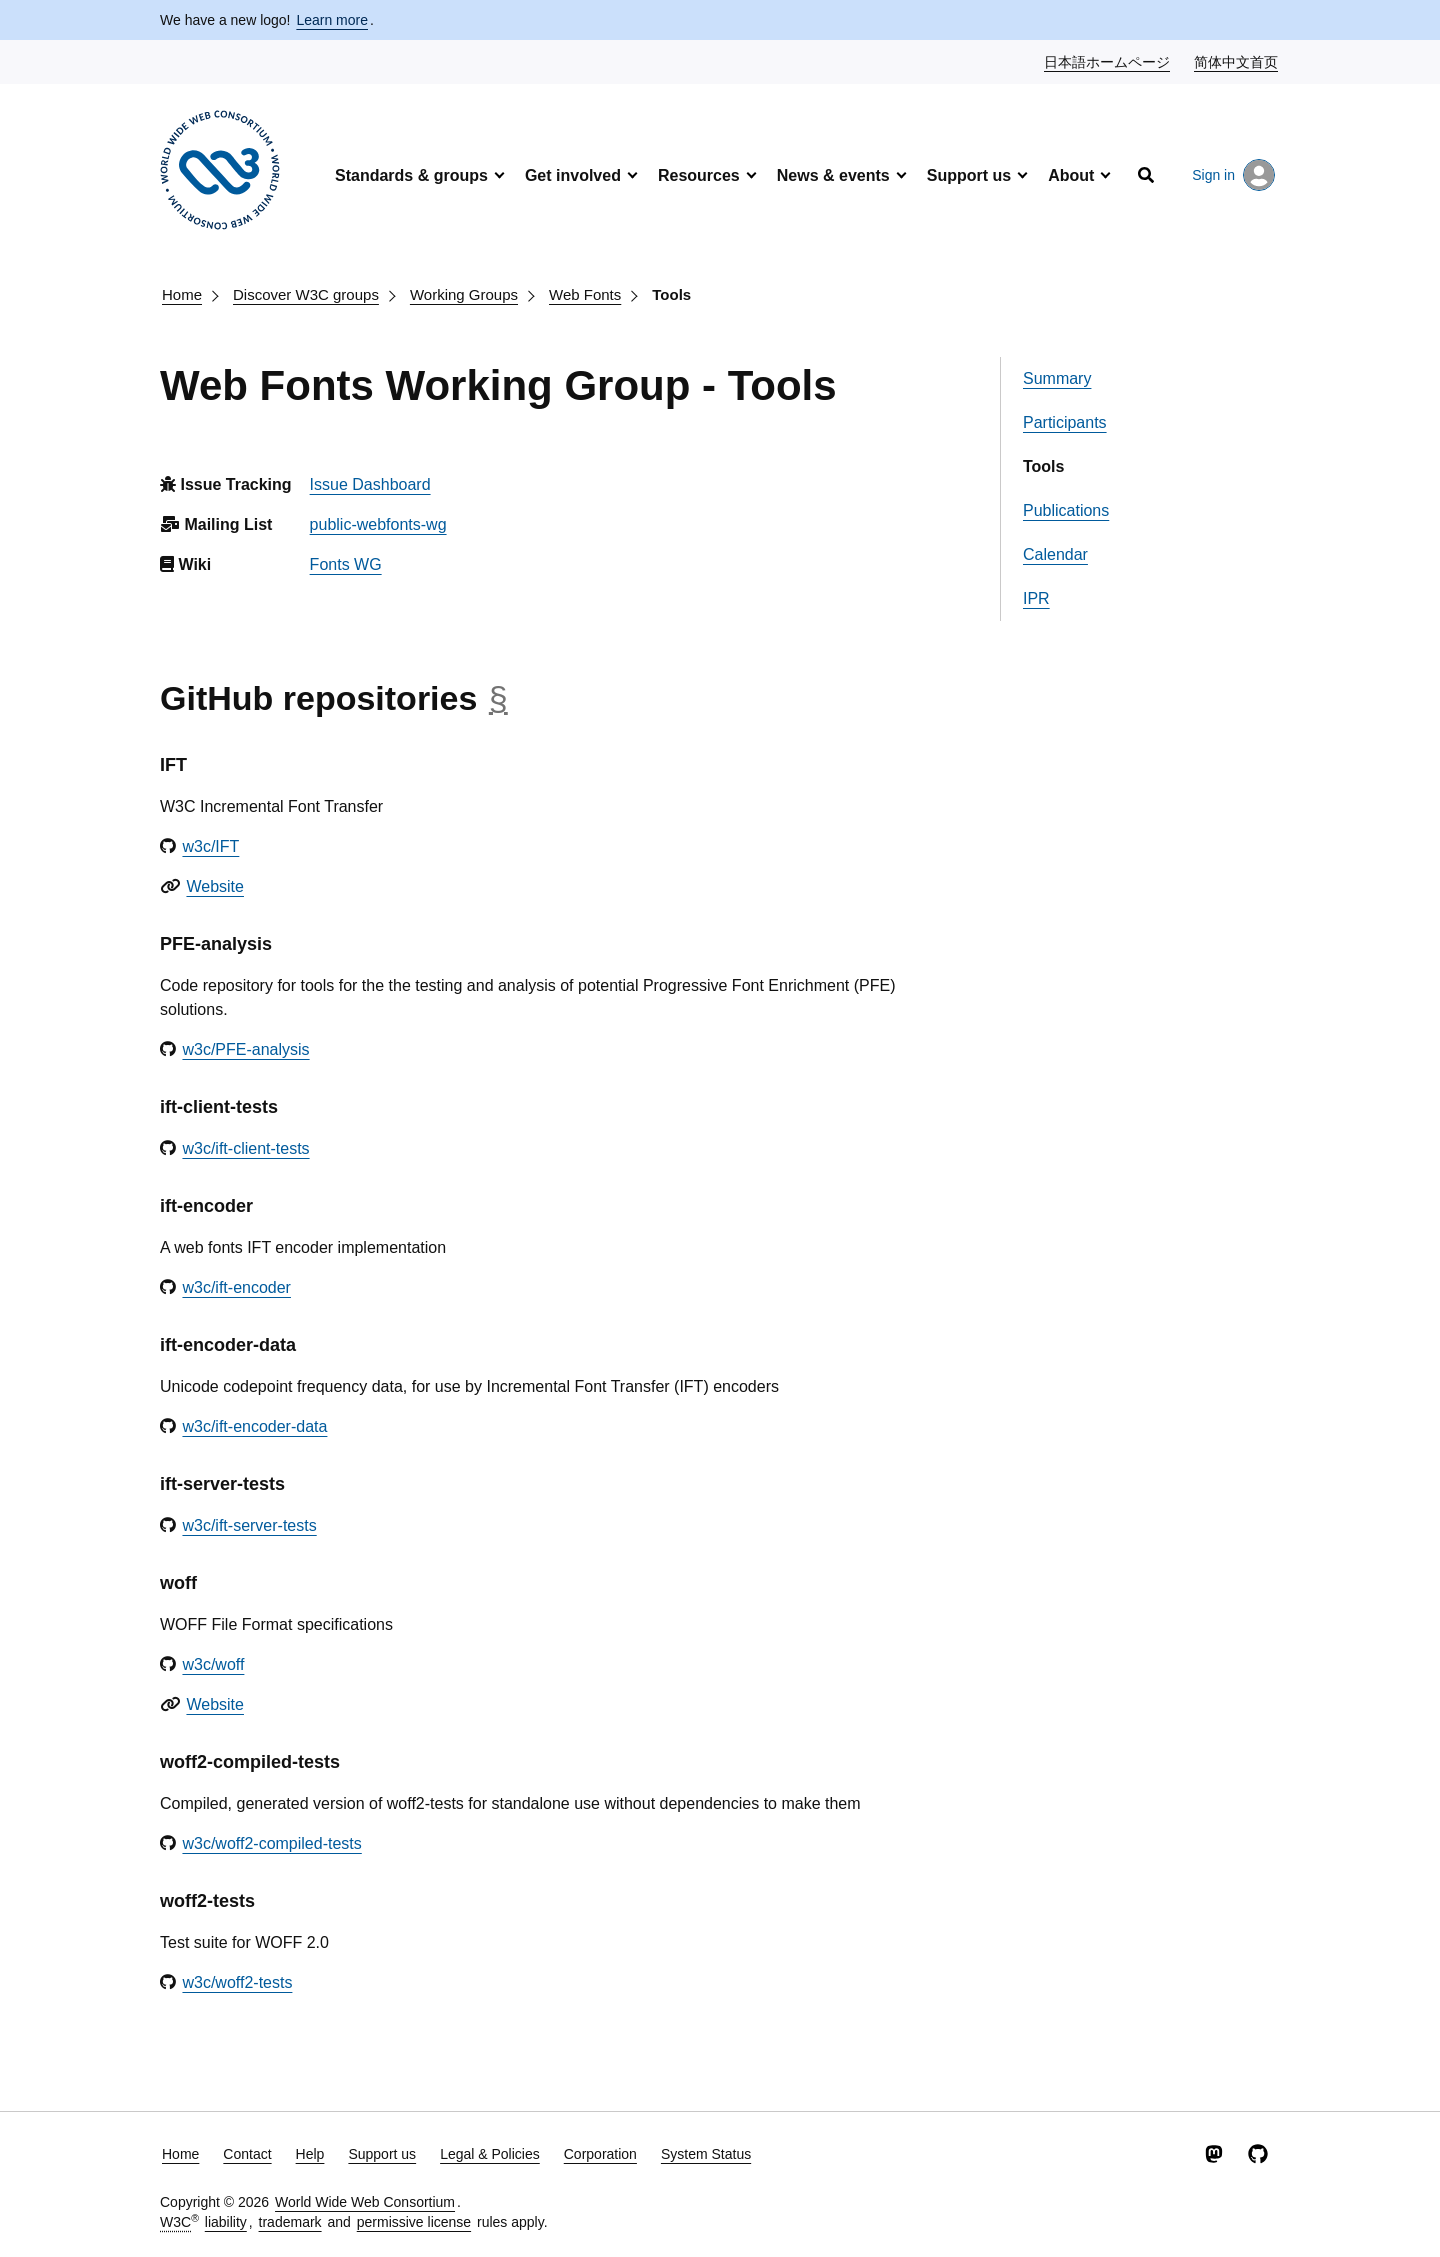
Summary (1057, 378)
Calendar (1055, 554)
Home (182, 294)
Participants (1065, 422)
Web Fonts (585, 294)
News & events (833, 175)
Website (215, 886)
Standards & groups (411, 175)
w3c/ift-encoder (236, 1287)
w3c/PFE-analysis (245, 1049)
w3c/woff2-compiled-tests (271, 1843)
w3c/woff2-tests (237, 1982)
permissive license (414, 2222)
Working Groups (464, 294)
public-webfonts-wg (378, 524)
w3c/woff (213, 1664)
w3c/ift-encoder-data (254, 1426)
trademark (290, 2222)
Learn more (332, 20)
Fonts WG (346, 564)
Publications (1066, 510)
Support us (969, 175)
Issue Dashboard (370, 484)
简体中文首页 (1237, 61)
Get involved (573, 175)
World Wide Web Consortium (365, 2202)
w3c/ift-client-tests (245, 1148)
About (1071, 175)
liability (226, 2222)
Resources (699, 175)
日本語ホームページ (1108, 61)
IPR (1036, 598)
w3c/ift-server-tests (249, 1525)
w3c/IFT (210, 846)
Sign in (1233, 175)
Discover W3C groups (306, 294)
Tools (671, 294)
